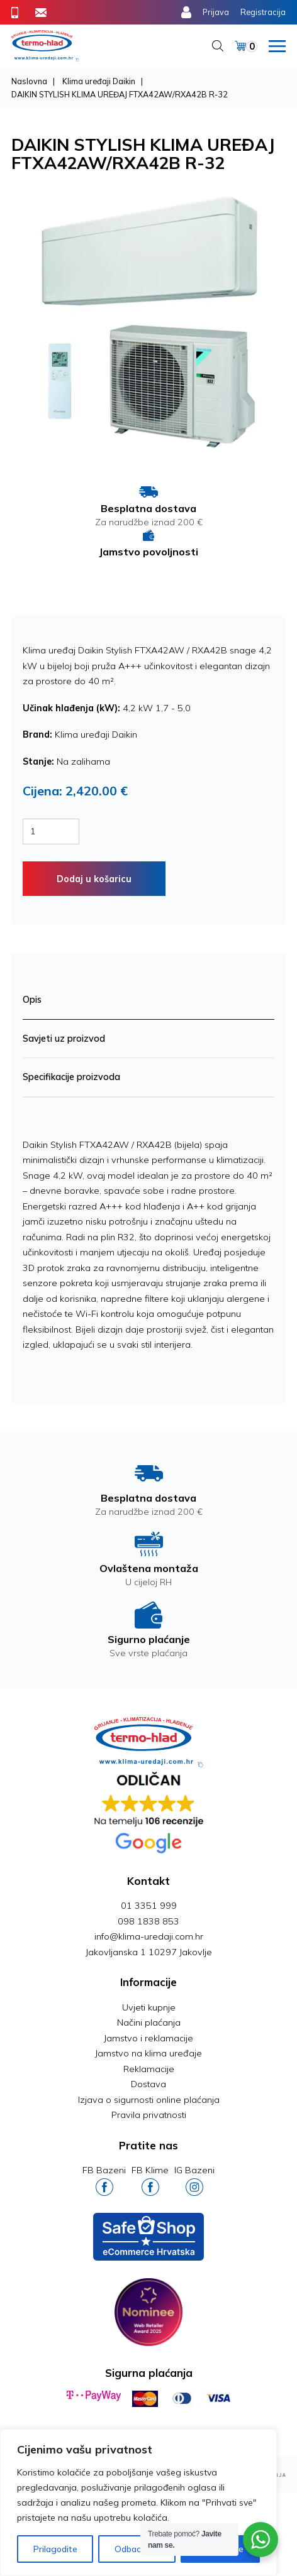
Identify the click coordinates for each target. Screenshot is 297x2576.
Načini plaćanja (149, 2022)
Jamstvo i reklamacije (148, 2038)
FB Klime (150, 2179)
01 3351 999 (149, 1905)
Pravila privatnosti (148, 2114)
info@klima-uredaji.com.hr (148, 1936)
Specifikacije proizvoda (71, 1077)
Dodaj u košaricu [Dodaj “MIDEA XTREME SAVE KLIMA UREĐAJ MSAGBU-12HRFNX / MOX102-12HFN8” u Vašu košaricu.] (94, 879)
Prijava (216, 12)
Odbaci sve (137, 2549)
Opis (32, 999)
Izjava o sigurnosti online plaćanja (149, 2099)
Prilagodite (55, 2549)
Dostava (148, 2084)
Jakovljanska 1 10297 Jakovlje (149, 1952)
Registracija (263, 12)
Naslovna (29, 81)
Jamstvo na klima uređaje (148, 2053)
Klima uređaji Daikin (98, 81)
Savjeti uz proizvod (64, 1038)
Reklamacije (148, 2069)
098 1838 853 (148, 1921)
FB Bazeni (104, 2179)
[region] (138, 2502)
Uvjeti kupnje (149, 2007)
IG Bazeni (194, 2179)
